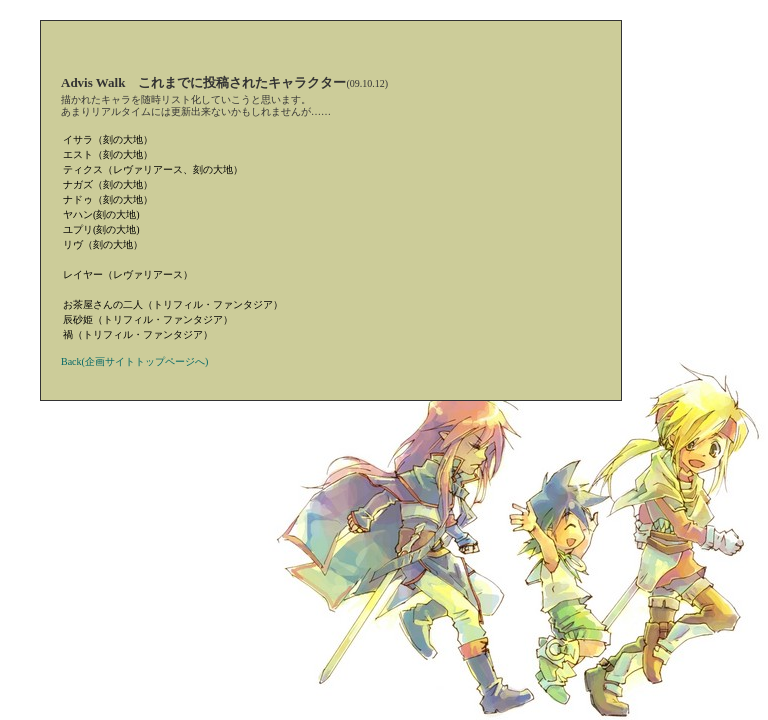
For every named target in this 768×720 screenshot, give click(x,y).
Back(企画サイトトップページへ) (134, 361)
